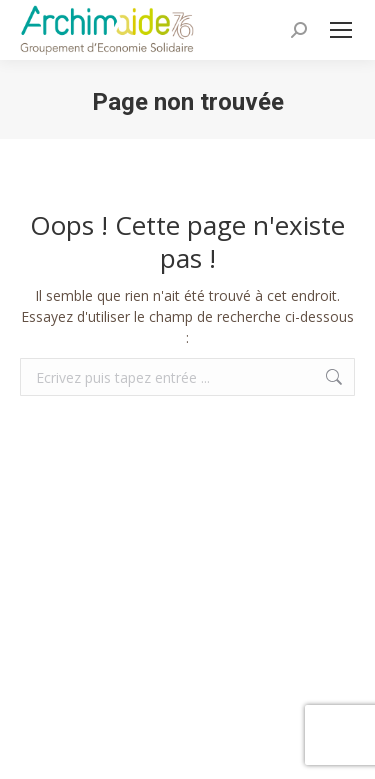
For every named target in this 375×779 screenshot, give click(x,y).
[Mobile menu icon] (341, 30)
